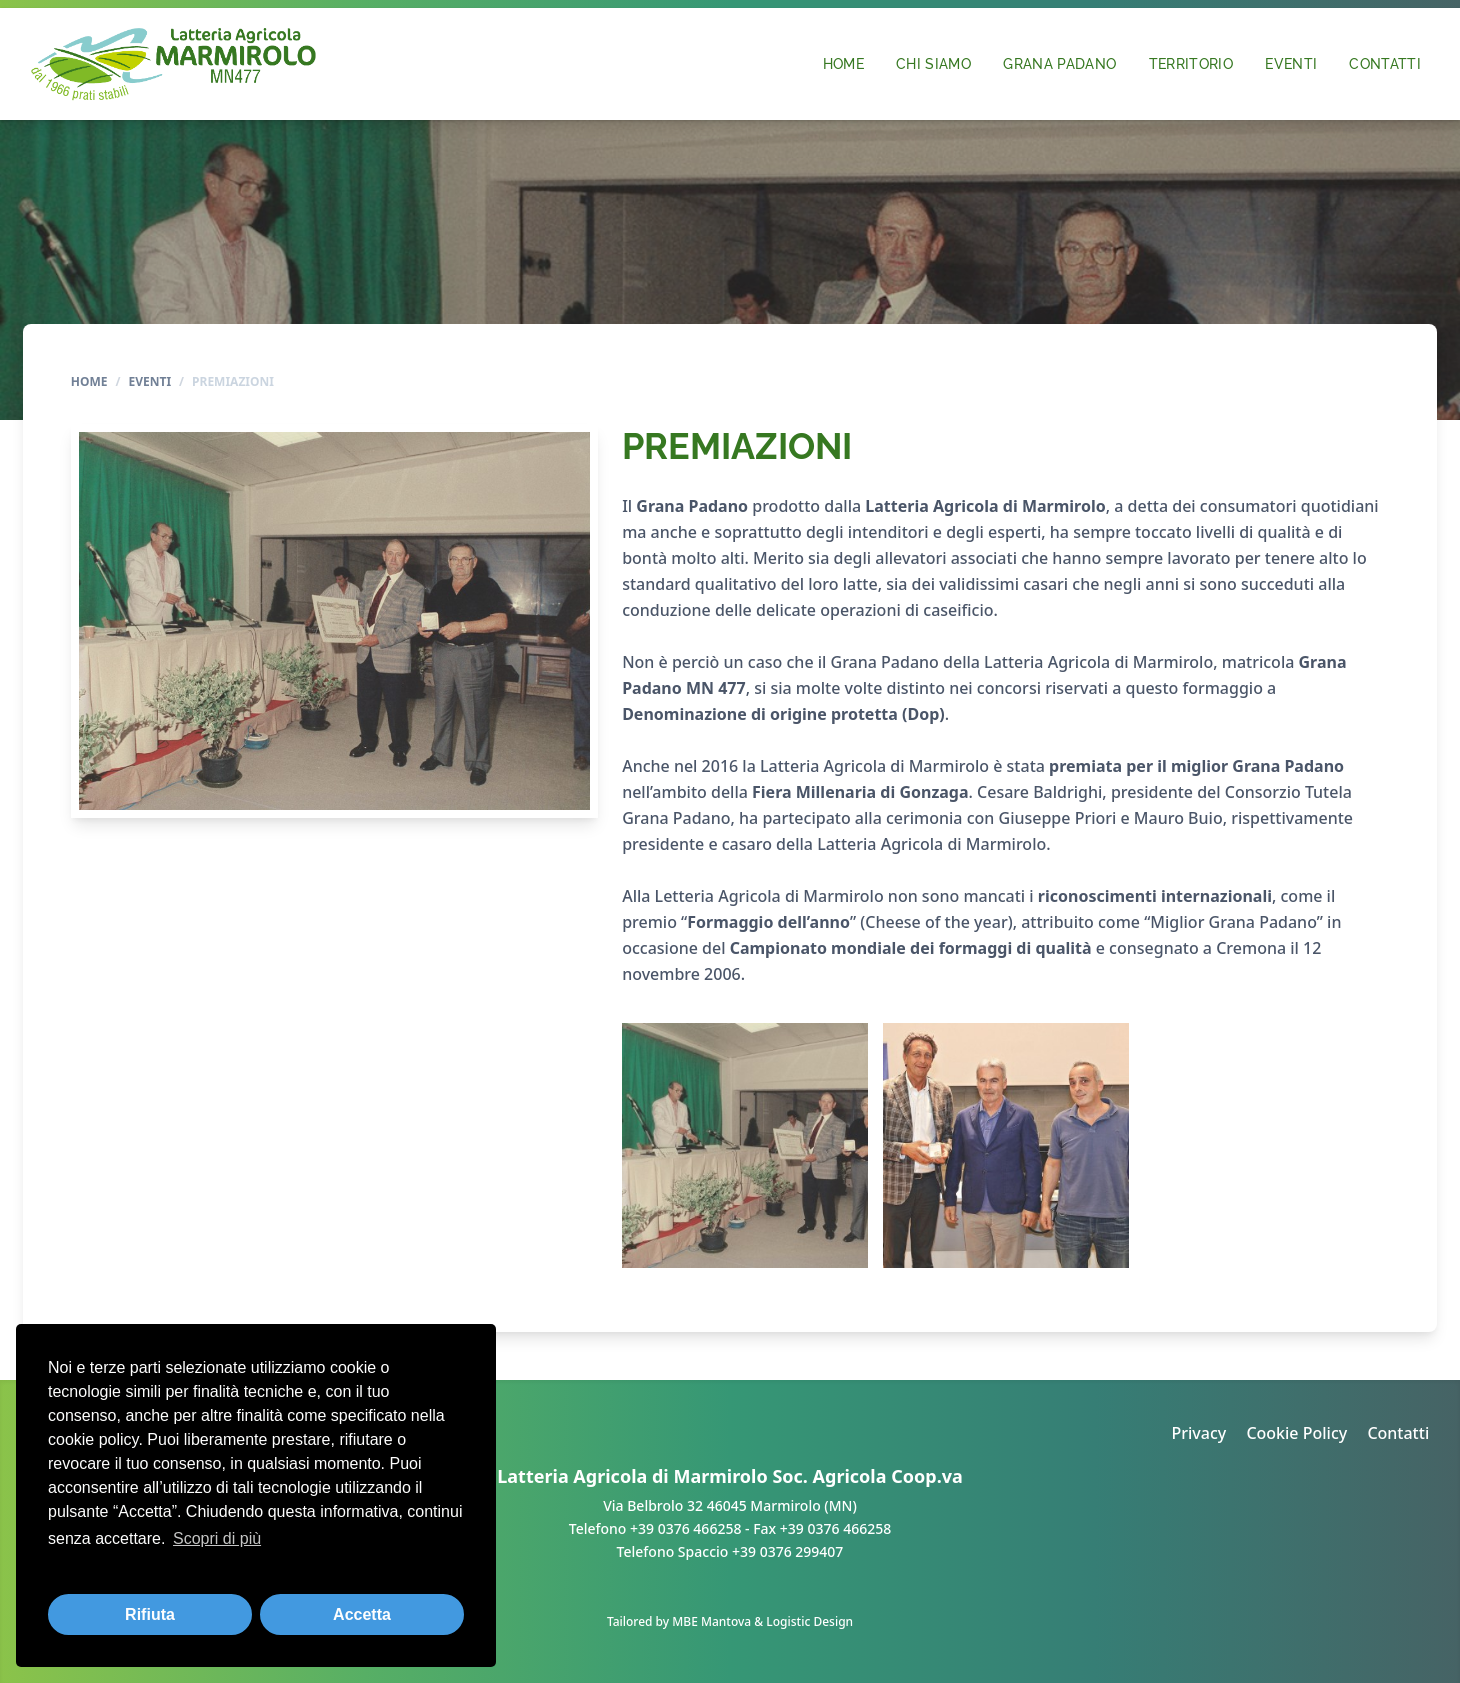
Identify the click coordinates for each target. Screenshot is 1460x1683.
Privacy (1198, 1433)
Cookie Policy (1296, 1433)
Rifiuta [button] (150, 1614)
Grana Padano (1059, 63)
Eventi (1291, 63)
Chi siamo (933, 63)
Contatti (1385, 63)
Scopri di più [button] (217, 1538)
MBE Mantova (711, 1621)
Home (843, 63)
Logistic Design (809, 1621)
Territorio (1191, 63)
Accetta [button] (362, 1614)
